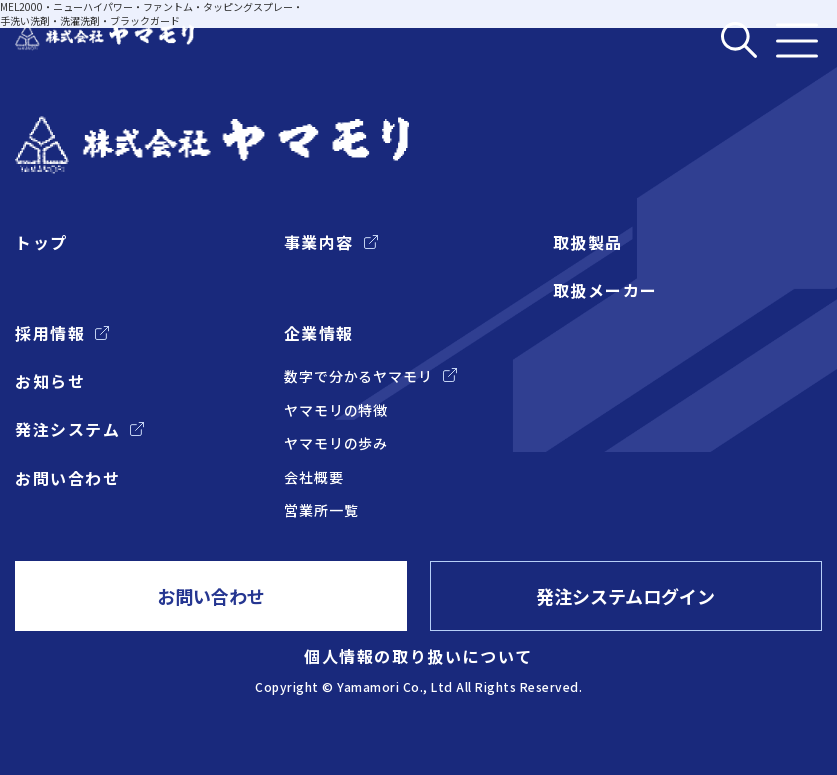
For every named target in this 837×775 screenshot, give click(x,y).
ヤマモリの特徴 (336, 410)
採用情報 (50, 333)
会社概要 (314, 477)
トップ (41, 242)
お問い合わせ (67, 478)
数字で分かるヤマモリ (358, 376)
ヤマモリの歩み (336, 443)
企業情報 (319, 333)
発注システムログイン (626, 596)
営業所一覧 (321, 511)
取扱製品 (588, 242)
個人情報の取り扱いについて (418, 656)
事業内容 (319, 242)
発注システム (67, 430)
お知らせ (50, 381)
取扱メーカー (605, 290)
